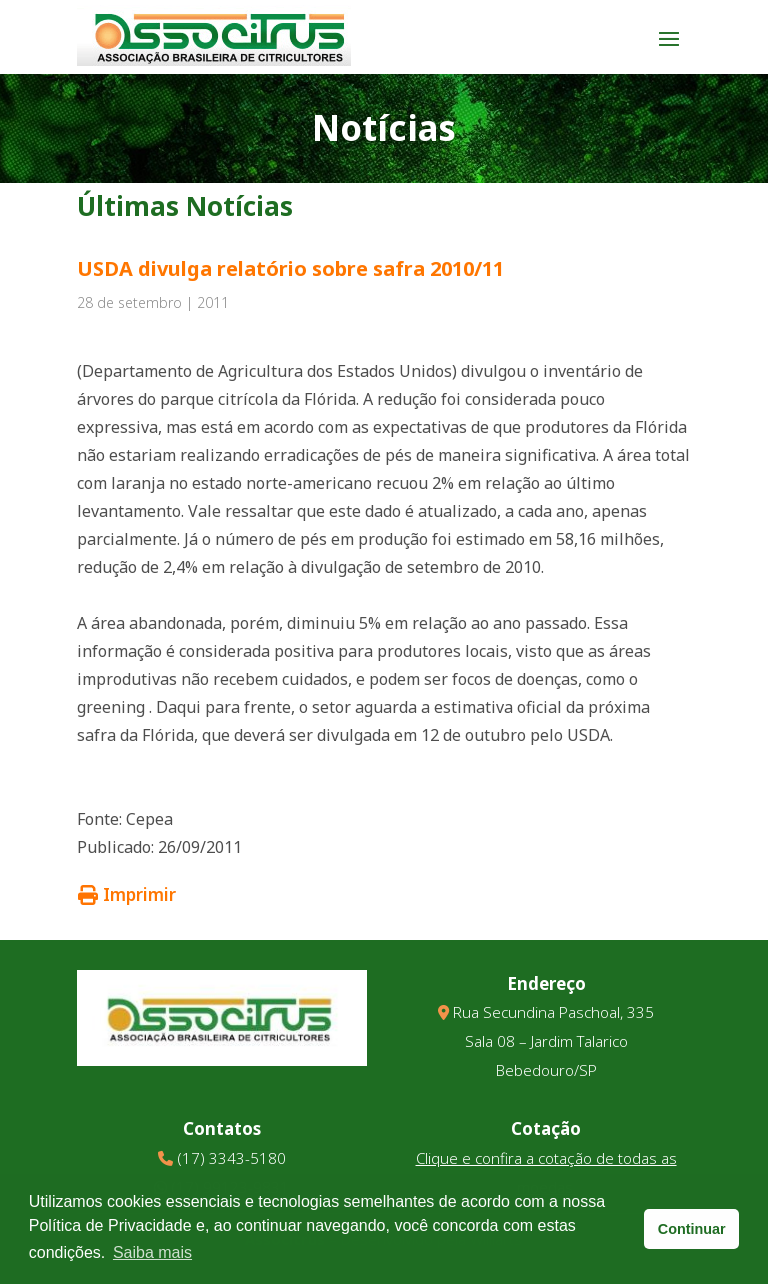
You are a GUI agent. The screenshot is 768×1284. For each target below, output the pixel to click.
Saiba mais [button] (152, 1252)
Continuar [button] (692, 1229)
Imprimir (127, 894)
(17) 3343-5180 (231, 1158)
